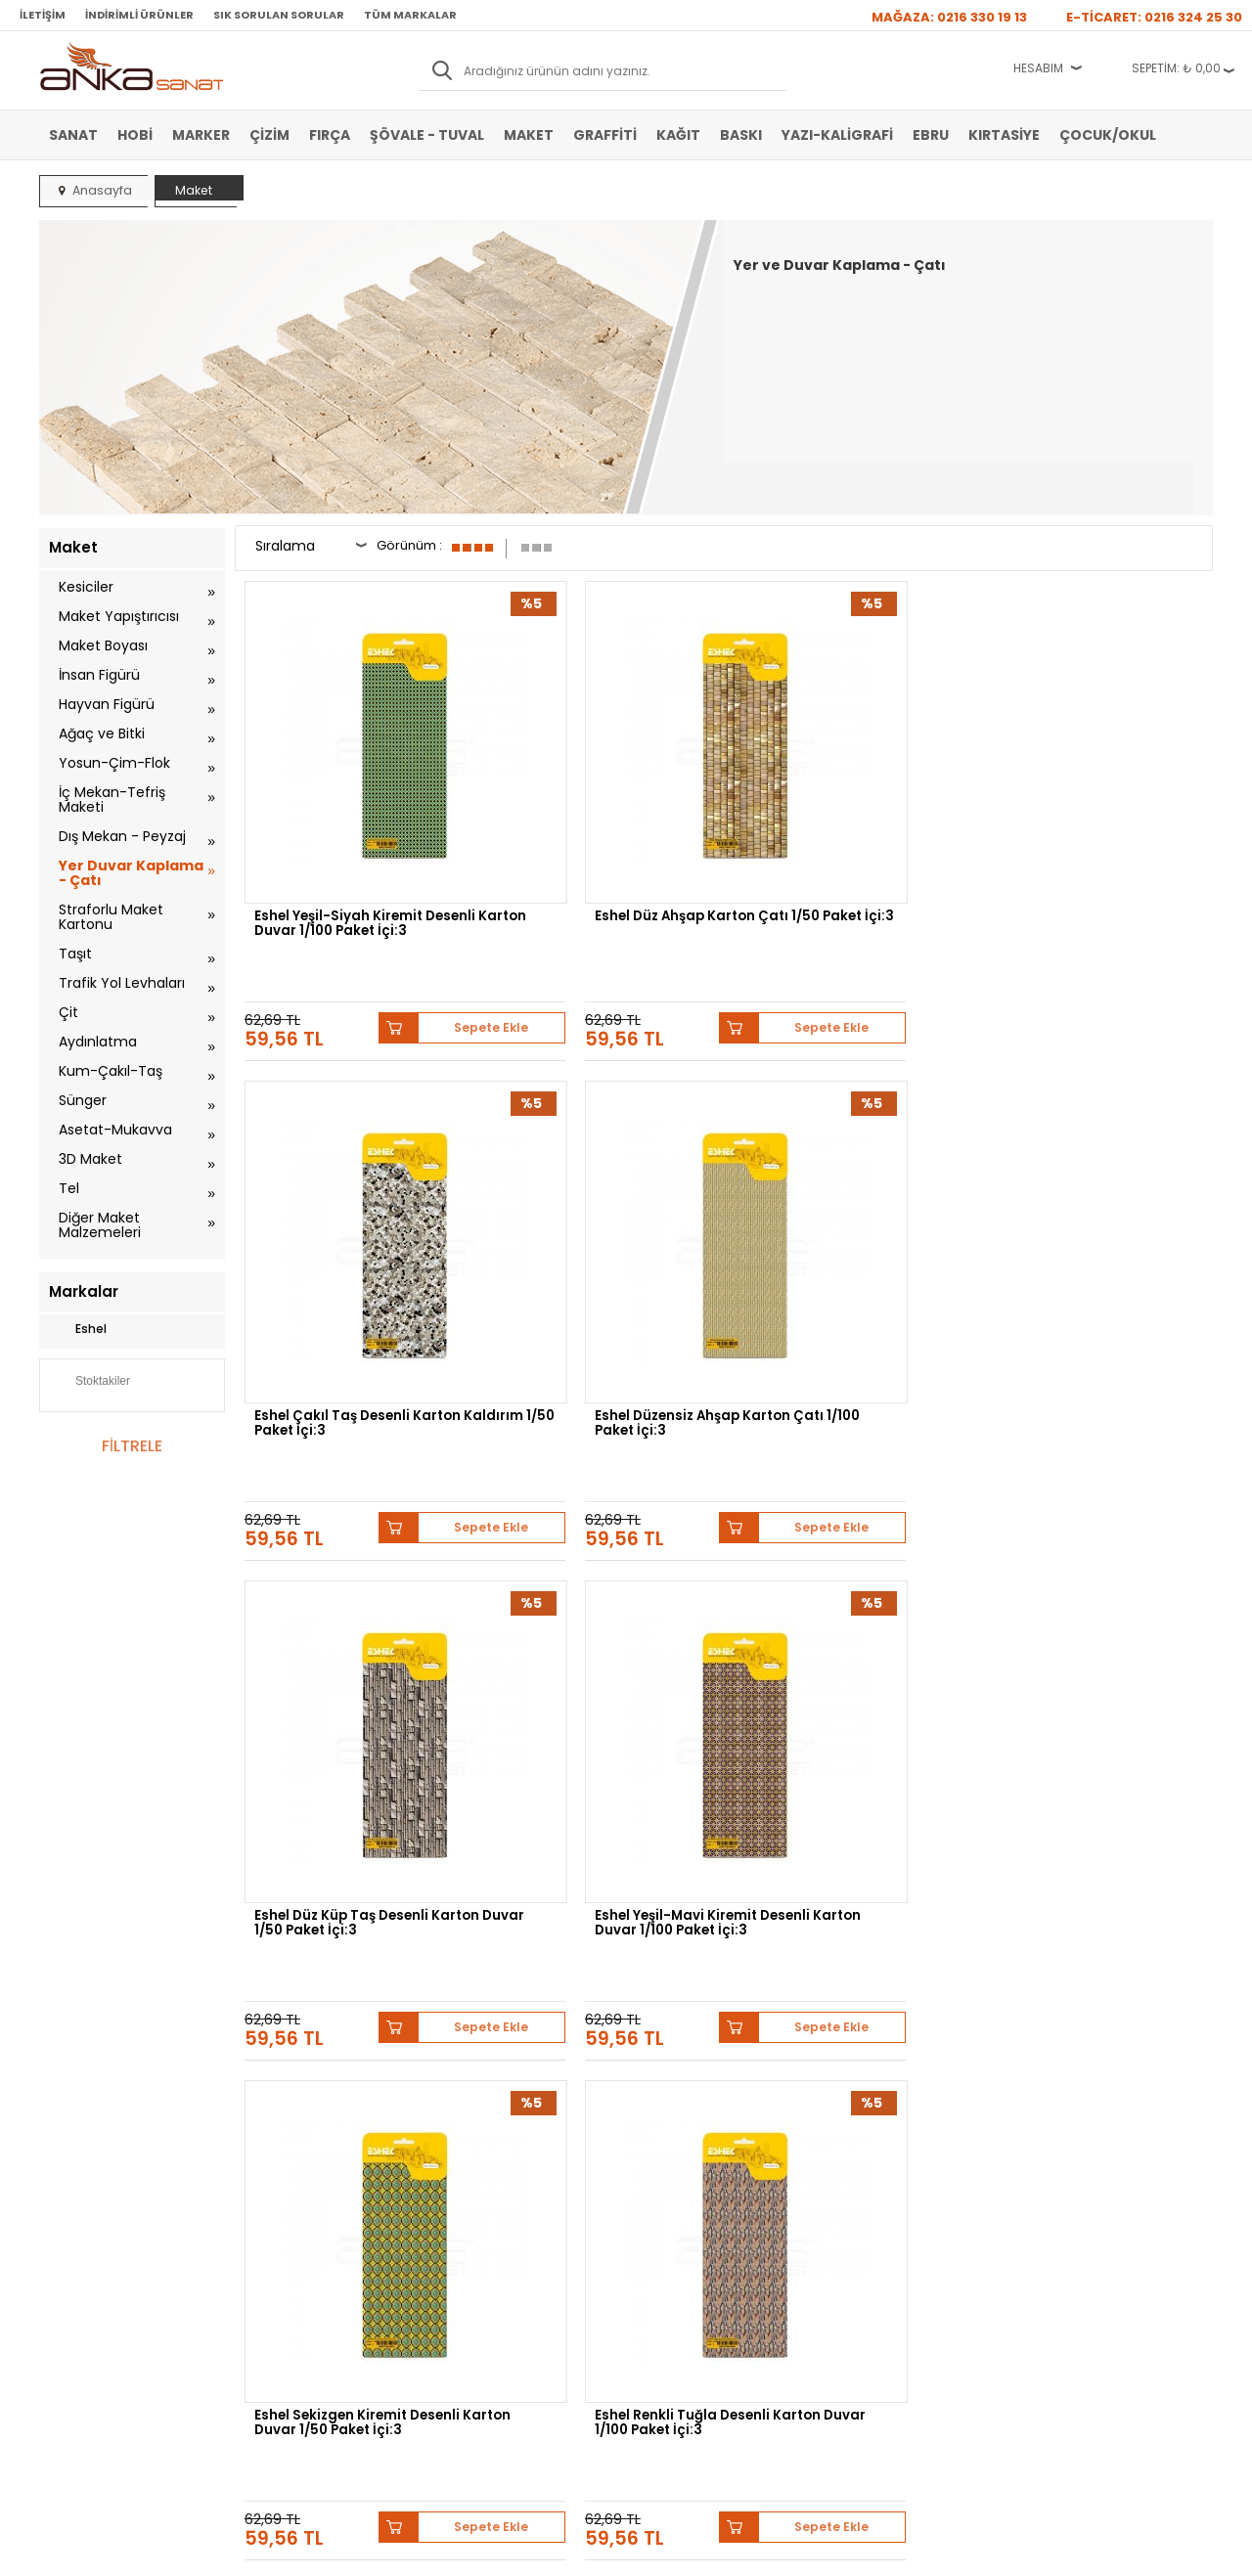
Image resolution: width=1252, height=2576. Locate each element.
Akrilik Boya (80, 2176)
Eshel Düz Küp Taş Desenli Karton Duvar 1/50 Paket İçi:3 (357, 1207)
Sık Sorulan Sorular (278, 14)
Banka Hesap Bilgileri (300, 2147)
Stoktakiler (89, 1383)
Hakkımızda (666, 2147)
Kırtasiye (1004, 135)
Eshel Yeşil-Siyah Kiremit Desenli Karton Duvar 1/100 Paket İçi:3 (349, 837)
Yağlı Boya (77, 2205)
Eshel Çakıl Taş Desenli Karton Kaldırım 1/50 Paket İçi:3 (843, 837)
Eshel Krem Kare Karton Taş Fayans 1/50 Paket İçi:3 (599, 1585)
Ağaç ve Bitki (102, 733)
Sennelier (855, 1970)
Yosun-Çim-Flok (114, 763)
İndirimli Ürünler (139, 14)
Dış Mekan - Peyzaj (122, 836)
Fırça (329, 135)
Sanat (73, 135)
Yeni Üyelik (469, 2147)
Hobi (135, 135)
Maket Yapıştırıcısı (119, 616)
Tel (69, 1188)
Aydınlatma (98, 1041)
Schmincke (1116, 1955)
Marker (201, 135)
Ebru (931, 135)
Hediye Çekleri (674, 2235)
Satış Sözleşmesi (290, 2176)
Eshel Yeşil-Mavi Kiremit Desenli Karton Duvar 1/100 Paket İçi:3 (597, 1213)
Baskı (741, 135)
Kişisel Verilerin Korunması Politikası (314, 2241)
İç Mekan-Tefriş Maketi (112, 799)
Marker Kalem (85, 2235)
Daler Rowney (605, 1970)
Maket (529, 135)
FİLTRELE (132, 1446)
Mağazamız (666, 2176)
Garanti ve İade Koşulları (309, 2205)
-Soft (517, 2551)
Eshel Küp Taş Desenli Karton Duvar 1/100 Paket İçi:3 (356, 1585)
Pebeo (927, 1970)
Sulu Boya (76, 2147)
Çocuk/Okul (1107, 135)
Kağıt (678, 135)
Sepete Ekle (420, 905)
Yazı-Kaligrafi (837, 135)
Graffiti (605, 135)
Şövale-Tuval (83, 2264)
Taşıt (75, 953)
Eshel (78, 1329)
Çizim (269, 135)
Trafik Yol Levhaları (122, 983)
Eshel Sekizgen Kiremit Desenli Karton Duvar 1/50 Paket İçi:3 (840, 1213)
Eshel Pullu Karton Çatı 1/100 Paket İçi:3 (848, 1585)
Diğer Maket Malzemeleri (100, 1225)
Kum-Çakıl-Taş (110, 1071)
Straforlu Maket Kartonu (111, 917)
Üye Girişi (465, 2176)
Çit (68, 1012)
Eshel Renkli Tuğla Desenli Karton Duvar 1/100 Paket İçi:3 (1086, 1213)
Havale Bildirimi (480, 2205)
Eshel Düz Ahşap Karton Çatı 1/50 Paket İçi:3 (603, 831)
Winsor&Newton (487, 1970)
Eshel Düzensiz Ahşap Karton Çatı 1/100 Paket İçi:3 (1098, 831)
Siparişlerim (471, 2235)
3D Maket (90, 1159)
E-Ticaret (568, 2551)
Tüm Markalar (410, 14)
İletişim (43, 14)
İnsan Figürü (99, 675)
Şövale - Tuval (427, 135)
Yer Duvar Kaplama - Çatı (131, 873)
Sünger (83, 1100)
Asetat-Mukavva (115, 1129)
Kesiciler (86, 587)
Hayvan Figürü (107, 704)
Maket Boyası (103, 645)
